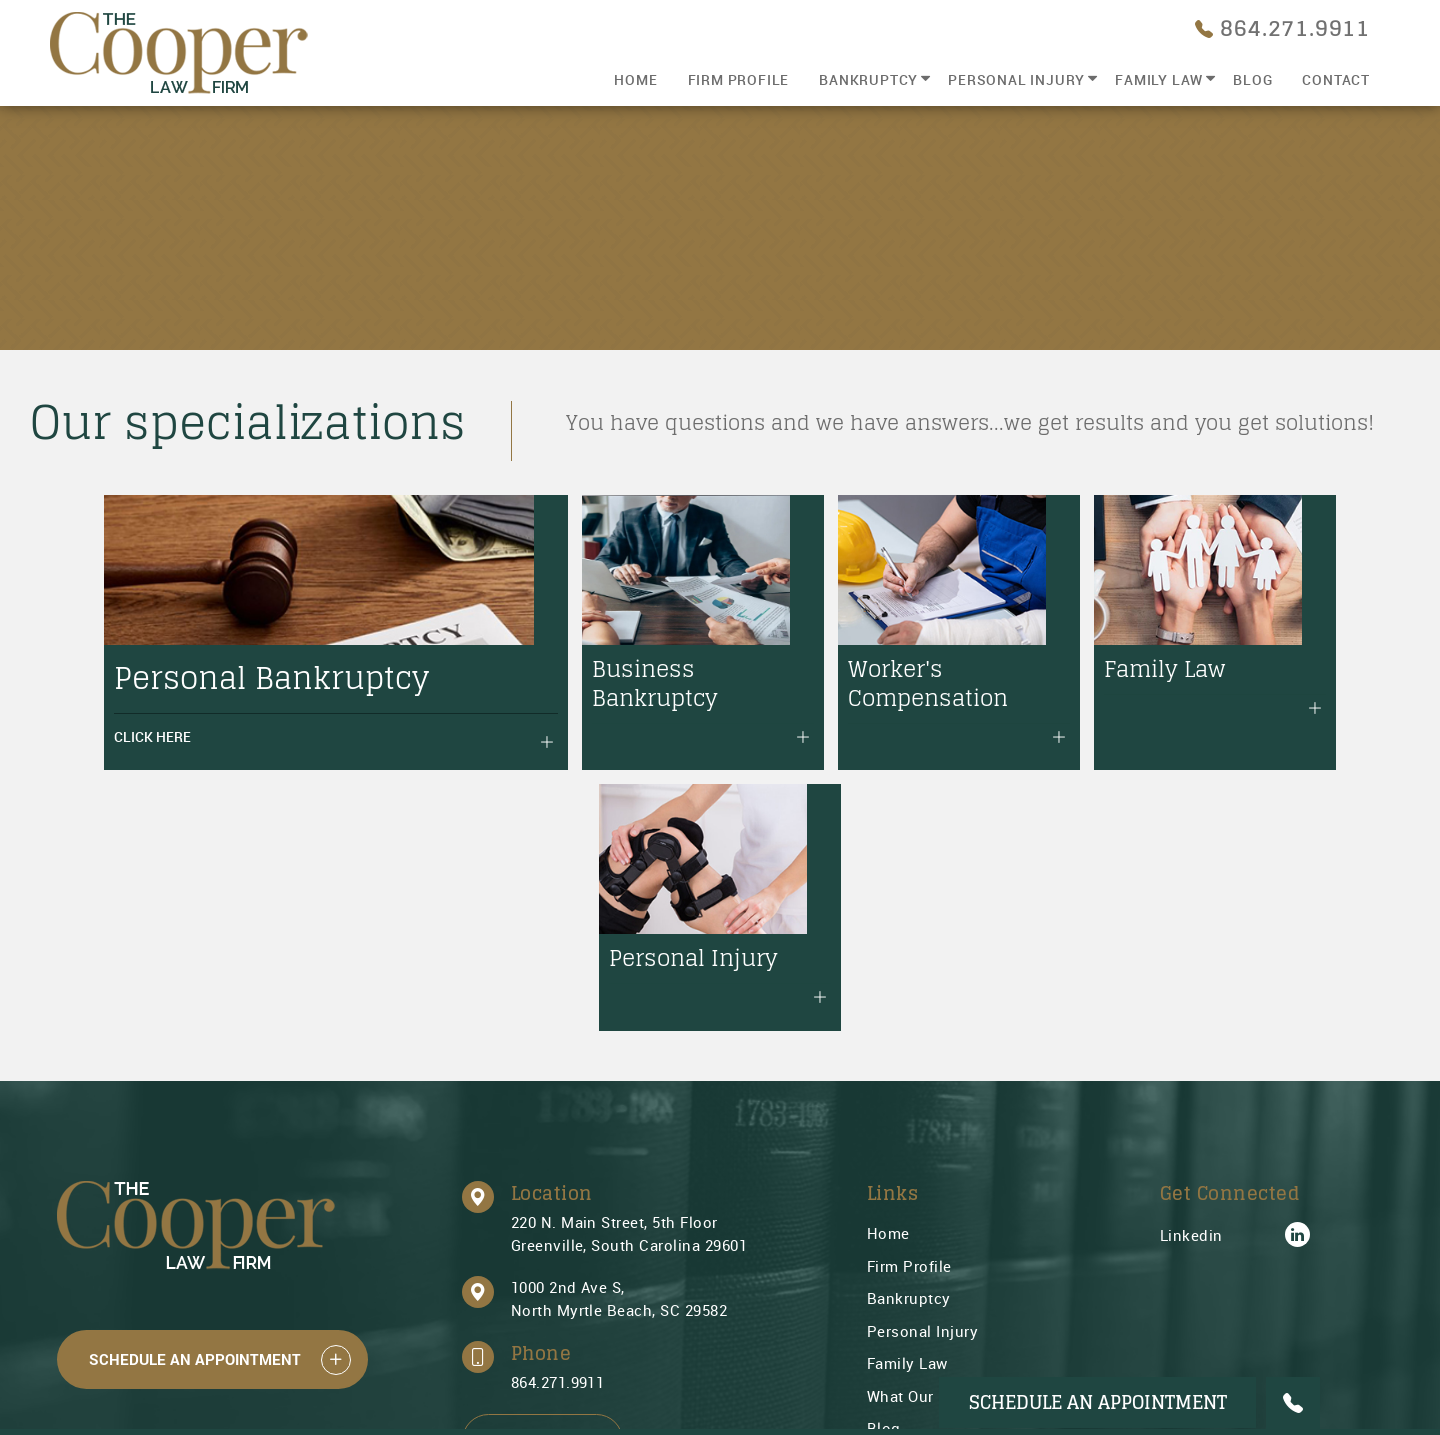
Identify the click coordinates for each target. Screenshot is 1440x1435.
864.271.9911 (558, 1121)
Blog (1252, 79)
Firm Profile (739, 79)
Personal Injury (1016, 79)
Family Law (1159, 79)
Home (635, 79)
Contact (1336, 79)
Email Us (542, 1178)
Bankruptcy (868, 79)
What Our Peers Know (946, 1134)
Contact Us (907, 1199)
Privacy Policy (919, 1232)
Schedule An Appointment (195, 1098)
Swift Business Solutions (244, 1389)
